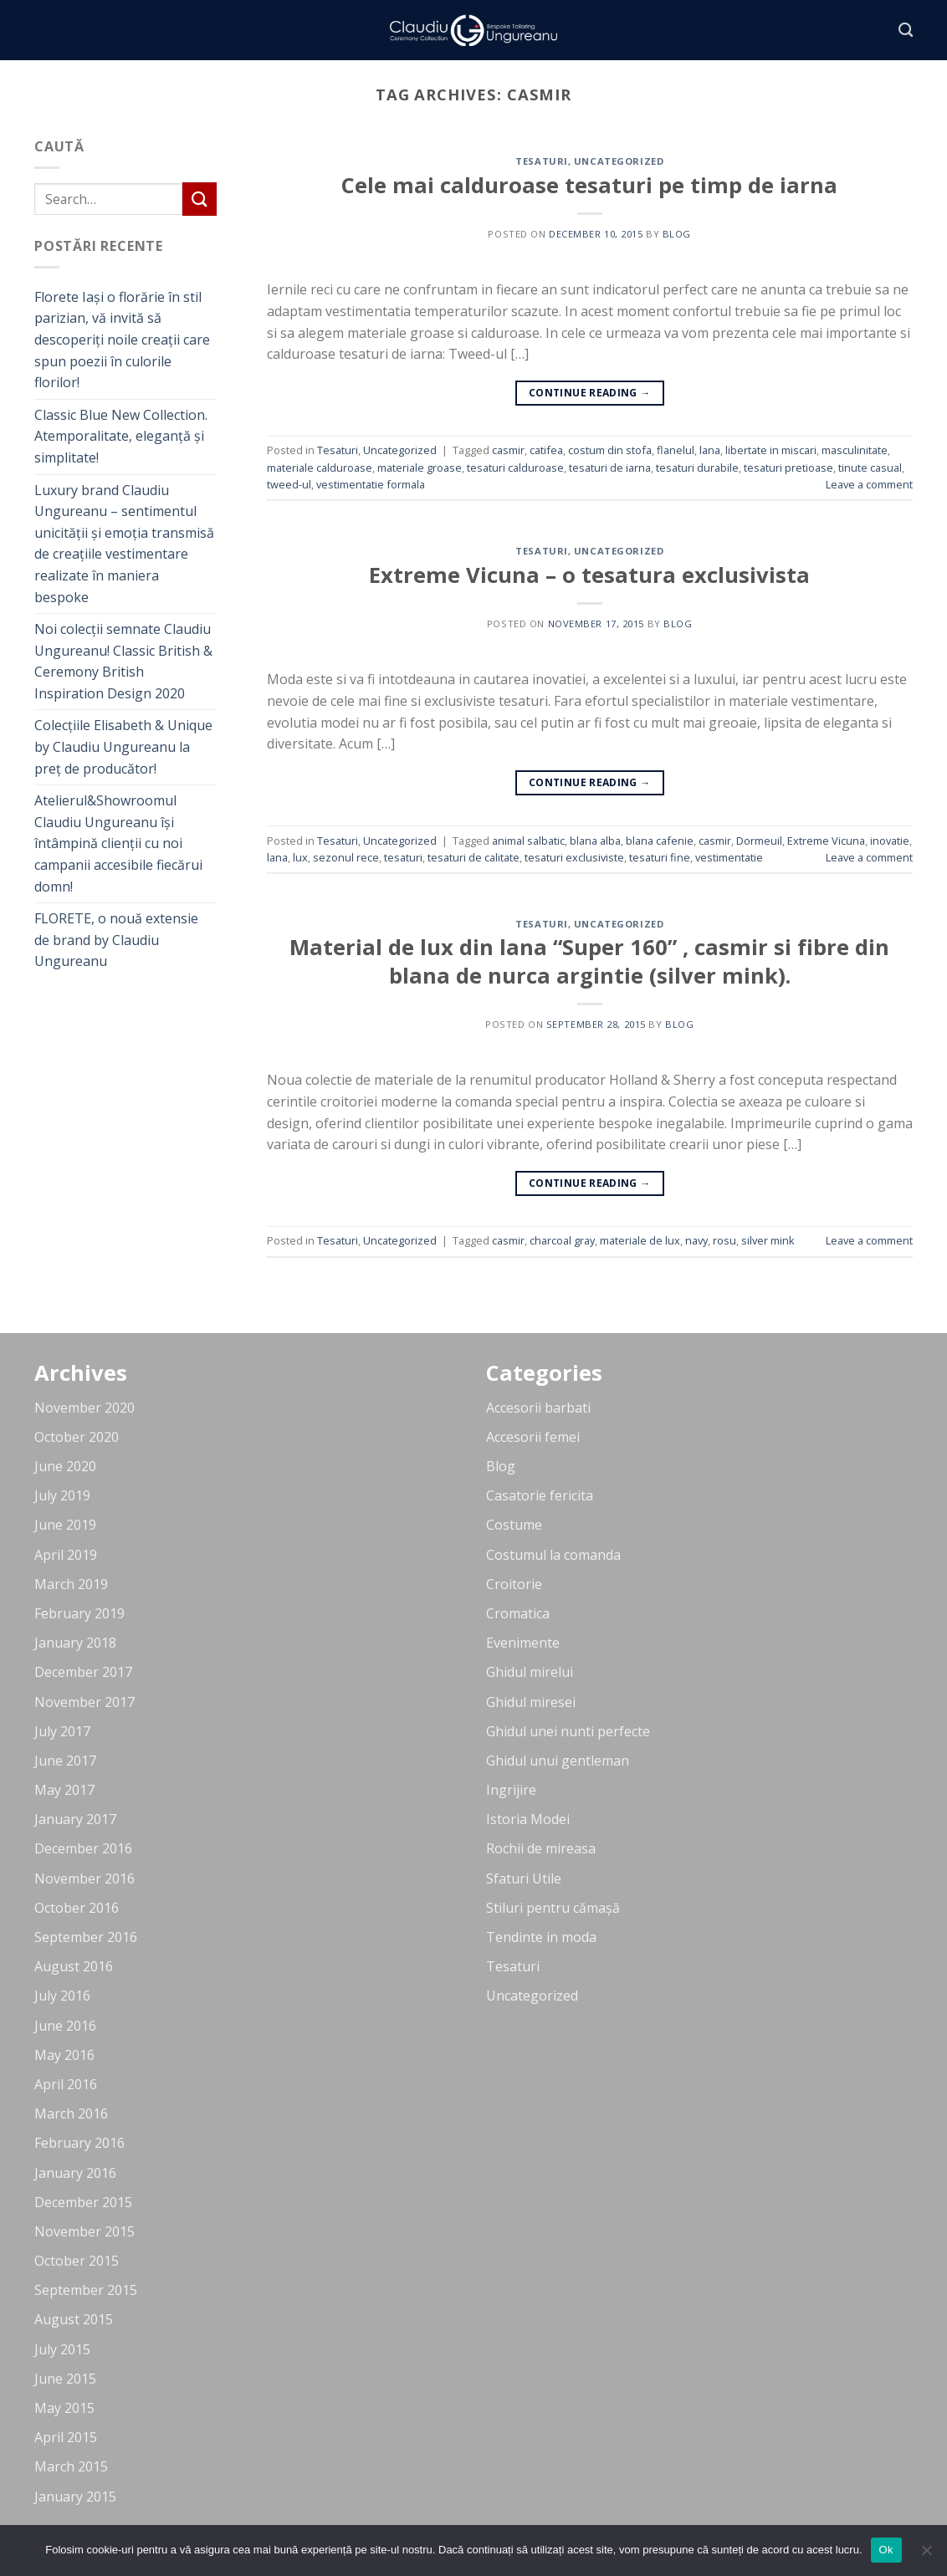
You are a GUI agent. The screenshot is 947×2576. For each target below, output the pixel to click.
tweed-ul (289, 484)
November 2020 (84, 1407)
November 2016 (84, 1878)
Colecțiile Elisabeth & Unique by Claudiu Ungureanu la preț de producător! (123, 746)
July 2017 (62, 1731)
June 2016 (65, 2025)
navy (696, 1240)
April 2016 (65, 2084)
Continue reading (590, 393)
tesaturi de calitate (473, 857)
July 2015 (62, 2349)
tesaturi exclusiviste (574, 857)
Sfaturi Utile (523, 1878)
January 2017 (75, 1819)
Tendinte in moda (541, 1937)
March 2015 (71, 2466)
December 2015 (83, 2202)
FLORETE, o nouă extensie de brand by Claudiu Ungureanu (116, 939)
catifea (546, 449)
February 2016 (79, 2143)
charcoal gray (562, 1240)
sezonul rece (346, 857)
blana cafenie (660, 840)
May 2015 (64, 2408)
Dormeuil (759, 840)
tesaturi (403, 857)
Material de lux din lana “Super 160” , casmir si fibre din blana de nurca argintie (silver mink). (589, 961)
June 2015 (65, 2378)
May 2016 (64, 2055)
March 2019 (71, 1584)
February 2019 (79, 1613)
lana (709, 449)
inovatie (889, 840)
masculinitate (855, 449)
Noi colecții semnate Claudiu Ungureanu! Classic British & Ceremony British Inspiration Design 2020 (123, 661)
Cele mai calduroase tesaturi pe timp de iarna (589, 185)
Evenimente (523, 1642)
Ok (886, 2549)
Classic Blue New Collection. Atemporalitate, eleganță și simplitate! (120, 436)
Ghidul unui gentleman (557, 1760)
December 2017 (83, 1672)
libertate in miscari (770, 449)
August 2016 (73, 1966)
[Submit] (199, 198)
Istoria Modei (528, 1819)
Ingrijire (511, 1790)
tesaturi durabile (697, 467)
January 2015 (75, 2496)
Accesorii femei (533, 1437)
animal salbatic (528, 840)
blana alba (595, 840)
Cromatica (518, 1613)
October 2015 (76, 2260)
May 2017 (64, 1790)
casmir (508, 449)
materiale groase (419, 467)
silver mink (768, 1240)
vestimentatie (729, 857)
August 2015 (73, 2319)
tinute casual (870, 467)
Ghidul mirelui (529, 1672)
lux (300, 857)
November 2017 (84, 1702)
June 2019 (65, 1524)
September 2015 (85, 2290)
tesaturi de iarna (610, 467)
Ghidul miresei (531, 1702)
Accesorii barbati (538, 1407)
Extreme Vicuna (826, 840)
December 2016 (83, 1848)
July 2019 (62, 1495)
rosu (724, 1240)
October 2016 (76, 1908)
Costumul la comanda (553, 1555)
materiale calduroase (319, 467)
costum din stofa (610, 449)
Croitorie (514, 1584)
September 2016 (85, 1937)
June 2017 (65, 1760)
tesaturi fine (659, 857)
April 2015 (65, 2437)
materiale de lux (640, 1240)
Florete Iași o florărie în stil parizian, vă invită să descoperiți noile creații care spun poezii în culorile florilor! (122, 339)
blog (677, 233)
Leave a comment (869, 484)
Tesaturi (541, 161)
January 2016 (75, 2173)
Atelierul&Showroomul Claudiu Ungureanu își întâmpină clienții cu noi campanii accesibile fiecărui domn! (118, 843)
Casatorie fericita (539, 1495)
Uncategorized (618, 161)
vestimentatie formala (370, 484)
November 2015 (84, 2231)
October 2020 (76, 1437)
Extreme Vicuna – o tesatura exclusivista (589, 575)
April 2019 (65, 1555)
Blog (500, 1466)
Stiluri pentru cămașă (553, 1908)
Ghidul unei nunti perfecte (568, 1731)
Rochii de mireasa (541, 1848)
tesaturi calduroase (515, 467)
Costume (514, 1524)
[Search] (905, 30)
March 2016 (71, 2113)
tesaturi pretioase (788, 467)
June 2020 (65, 1466)
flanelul (675, 449)
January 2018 (75, 1642)
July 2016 (62, 1995)
